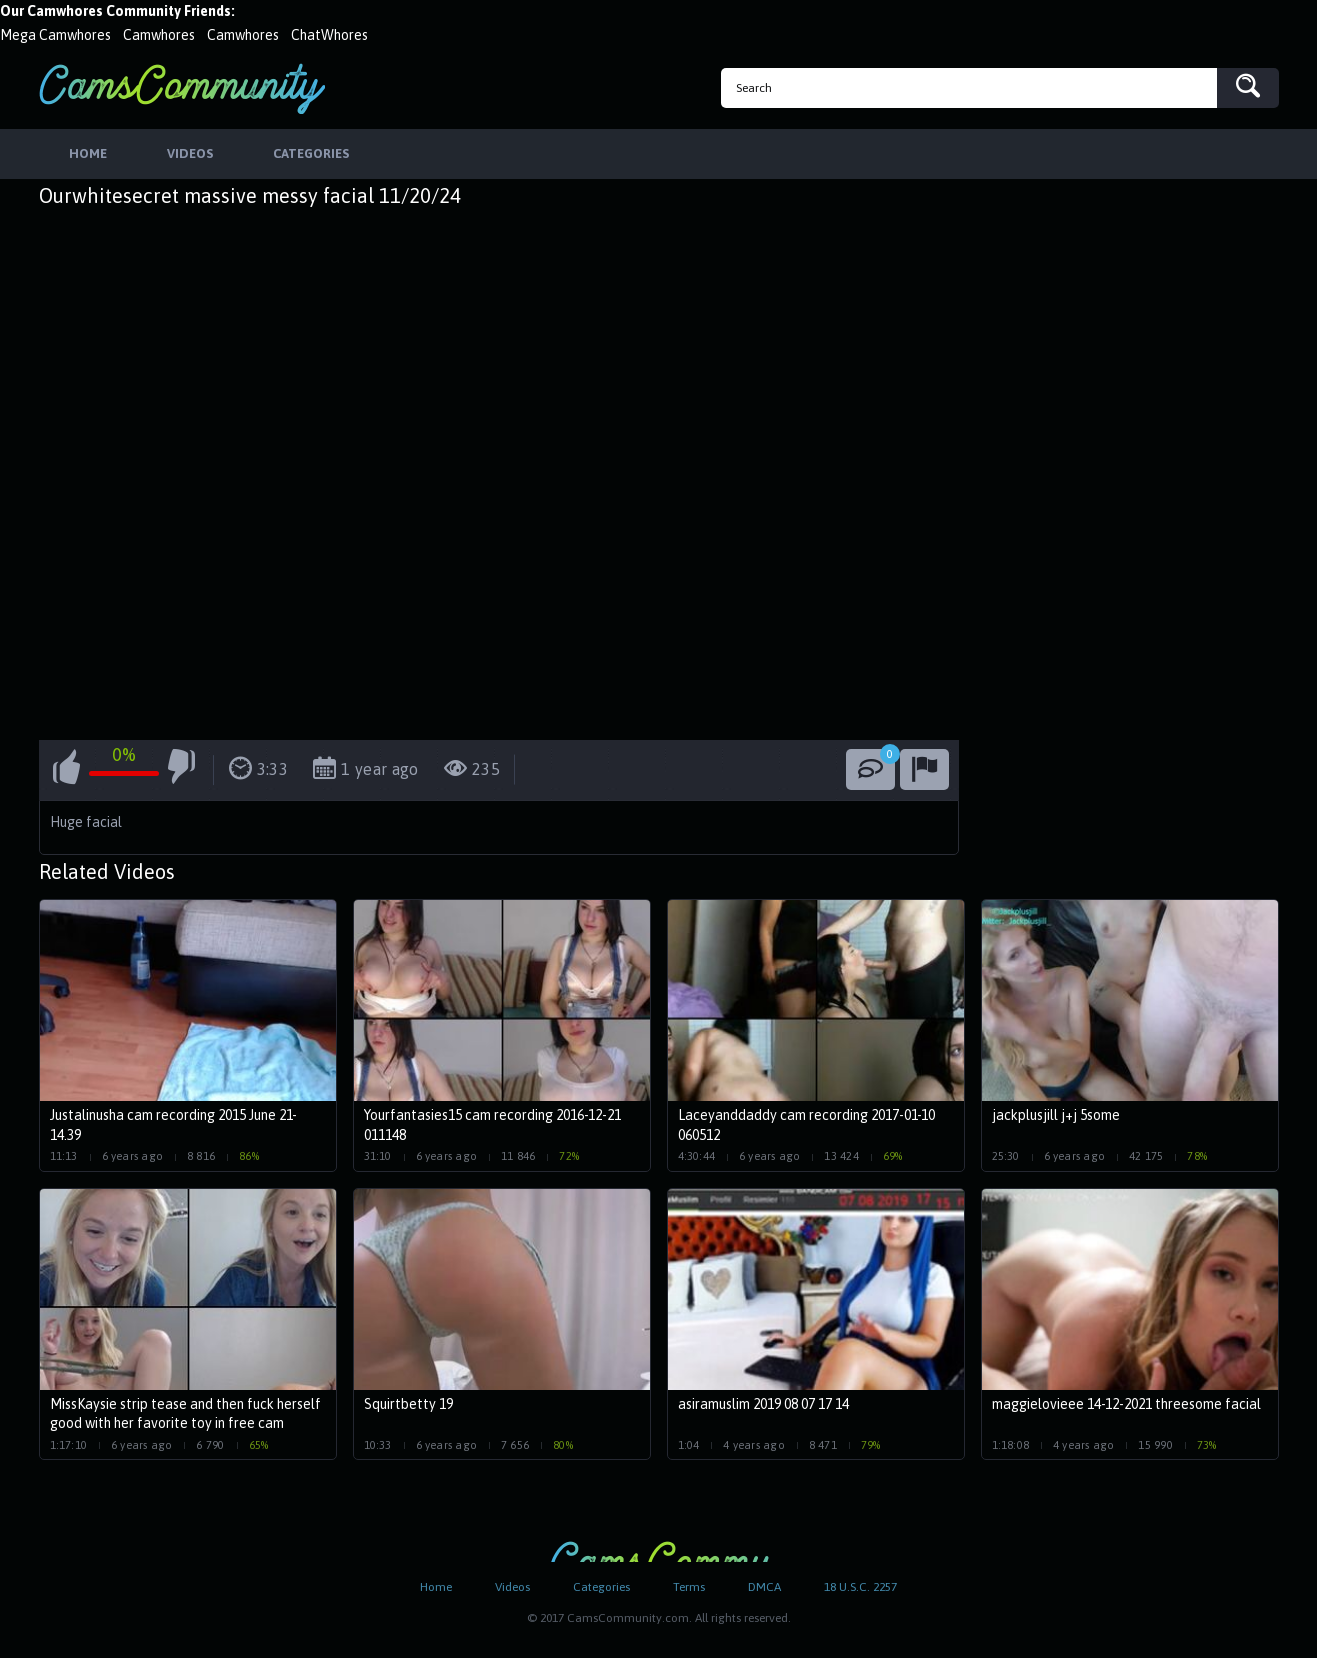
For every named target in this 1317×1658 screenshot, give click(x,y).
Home (436, 1587)
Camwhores (159, 35)
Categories (601, 1587)
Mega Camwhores (55, 35)
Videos (512, 1587)
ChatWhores (329, 35)
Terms (689, 1587)
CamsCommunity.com (182, 88)
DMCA (764, 1587)
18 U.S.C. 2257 (860, 1587)
